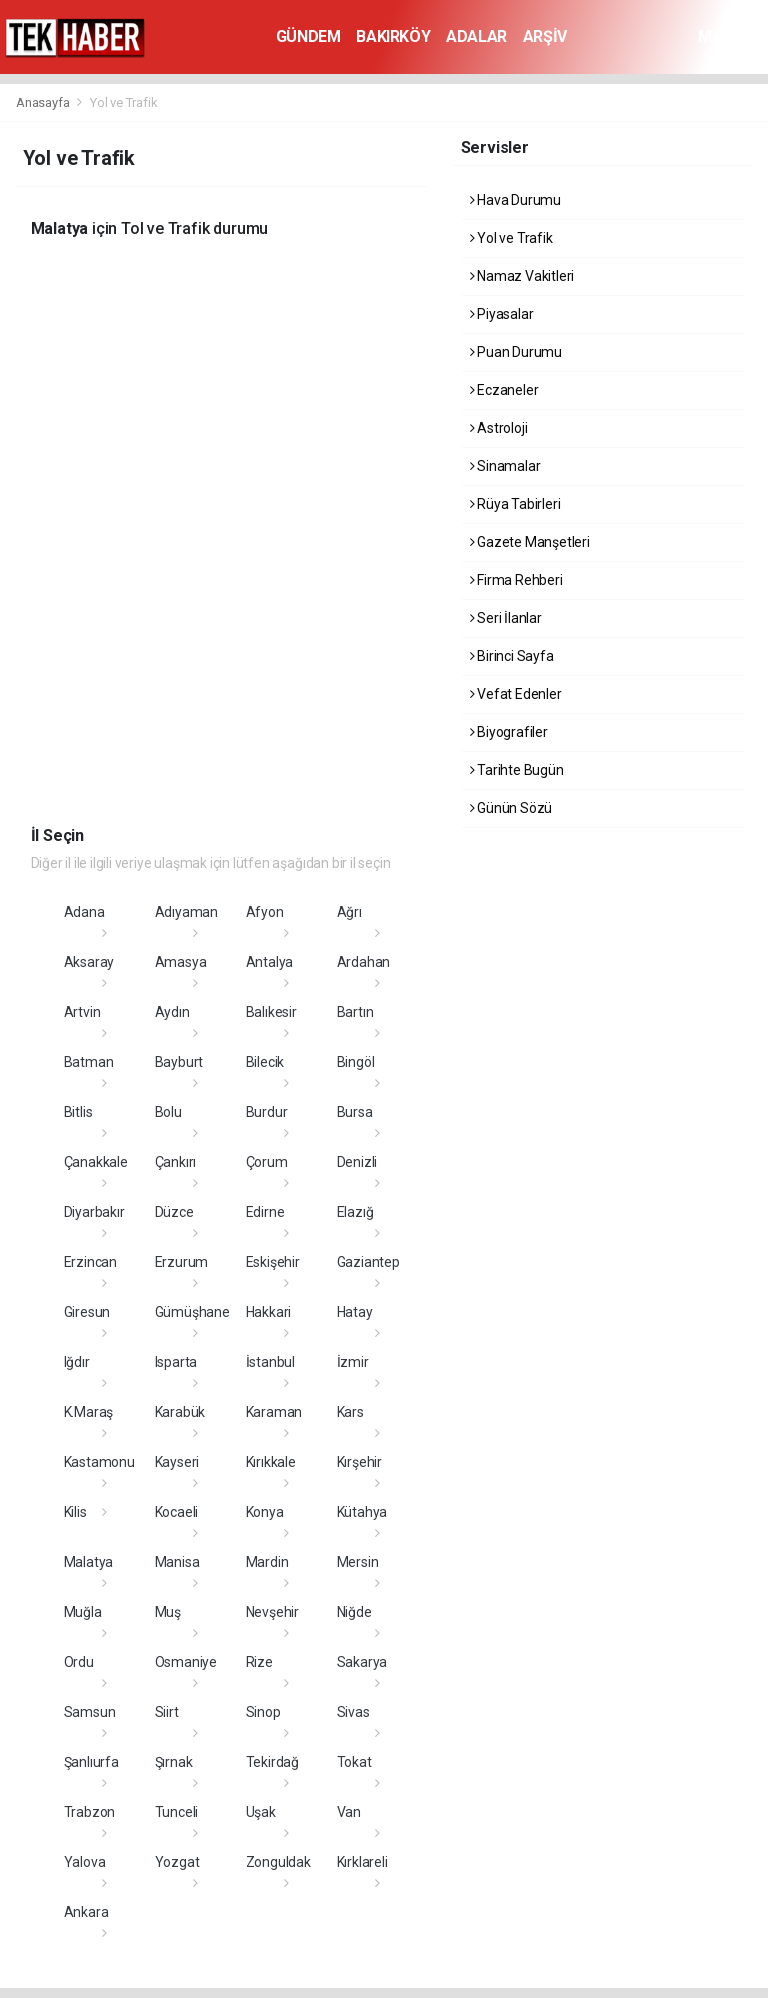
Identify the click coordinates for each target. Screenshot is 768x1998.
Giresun (87, 1312)
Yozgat (177, 1862)
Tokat (354, 1762)
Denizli (357, 1162)
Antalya (270, 962)
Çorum (267, 1162)
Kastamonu (99, 1462)
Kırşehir (359, 1462)
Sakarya (362, 1662)
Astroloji (499, 428)
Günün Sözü (511, 808)
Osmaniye (186, 1662)
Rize (259, 1662)
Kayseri (177, 1462)
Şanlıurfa (91, 1762)
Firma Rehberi (516, 580)
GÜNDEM (308, 36)
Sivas (353, 1712)
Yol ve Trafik (124, 102)
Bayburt (179, 1062)
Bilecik (265, 1062)
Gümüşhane (192, 1312)
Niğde (354, 1612)
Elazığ (355, 1212)
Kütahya (362, 1512)
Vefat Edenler (516, 694)
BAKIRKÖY (393, 36)
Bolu (168, 1112)
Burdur (267, 1112)
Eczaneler (504, 390)
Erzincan (90, 1262)
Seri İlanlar (506, 618)
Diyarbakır (94, 1212)
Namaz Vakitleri (522, 276)
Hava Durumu (516, 200)
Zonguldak (278, 1862)
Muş (168, 1612)
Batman (89, 1062)
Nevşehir (272, 1612)
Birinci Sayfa (512, 656)
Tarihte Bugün (517, 770)
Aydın (172, 1012)
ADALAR (476, 36)
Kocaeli (177, 1512)
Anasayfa (44, 102)
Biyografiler (509, 732)
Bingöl (356, 1062)
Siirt (167, 1712)
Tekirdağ (272, 1762)
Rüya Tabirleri (515, 504)
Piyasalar (502, 314)
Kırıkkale (271, 1462)
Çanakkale (96, 1162)
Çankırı (176, 1162)
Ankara (86, 1912)
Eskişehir (273, 1262)
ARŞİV (545, 36)
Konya (265, 1512)
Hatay (355, 1312)
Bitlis (78, 1112)
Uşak (261, 1812)
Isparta (176, 1362)
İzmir (353, 1362)
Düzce (174, 1212)
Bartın (355, 1012)
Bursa (355, 1112)
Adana (84, 912)
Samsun (90, 1712)
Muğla (83, 1612)
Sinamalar (505, 466)
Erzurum (182, 1262)
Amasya (181, 962)
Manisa (177, 1562)
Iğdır (77, 1362)
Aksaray (89, 962)
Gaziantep (368, 1262)
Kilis (75, 1512)
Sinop (263, 1712)
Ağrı (349, 912)
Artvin (82, 1012)
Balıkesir (271, 1012)
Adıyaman (186, 912)
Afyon (265, 912)
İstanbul (270, 1362)
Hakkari (269, 1312)
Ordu (79, 1662)
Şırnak (174, 1762)
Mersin (358, 1562)
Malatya (89, 1562)
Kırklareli (362, 1862)
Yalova (85, 1862)
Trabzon (90, 1812)
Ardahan (364, 962)
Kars (350, 1412)
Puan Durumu (516, 352)
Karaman (274, 1412)
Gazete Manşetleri (530, 542)
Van (349, 1812)
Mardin (267, 1562)
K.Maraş (89, 1412)
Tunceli (177, 1812)
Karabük (180, 1412)
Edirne (265, 1212)
